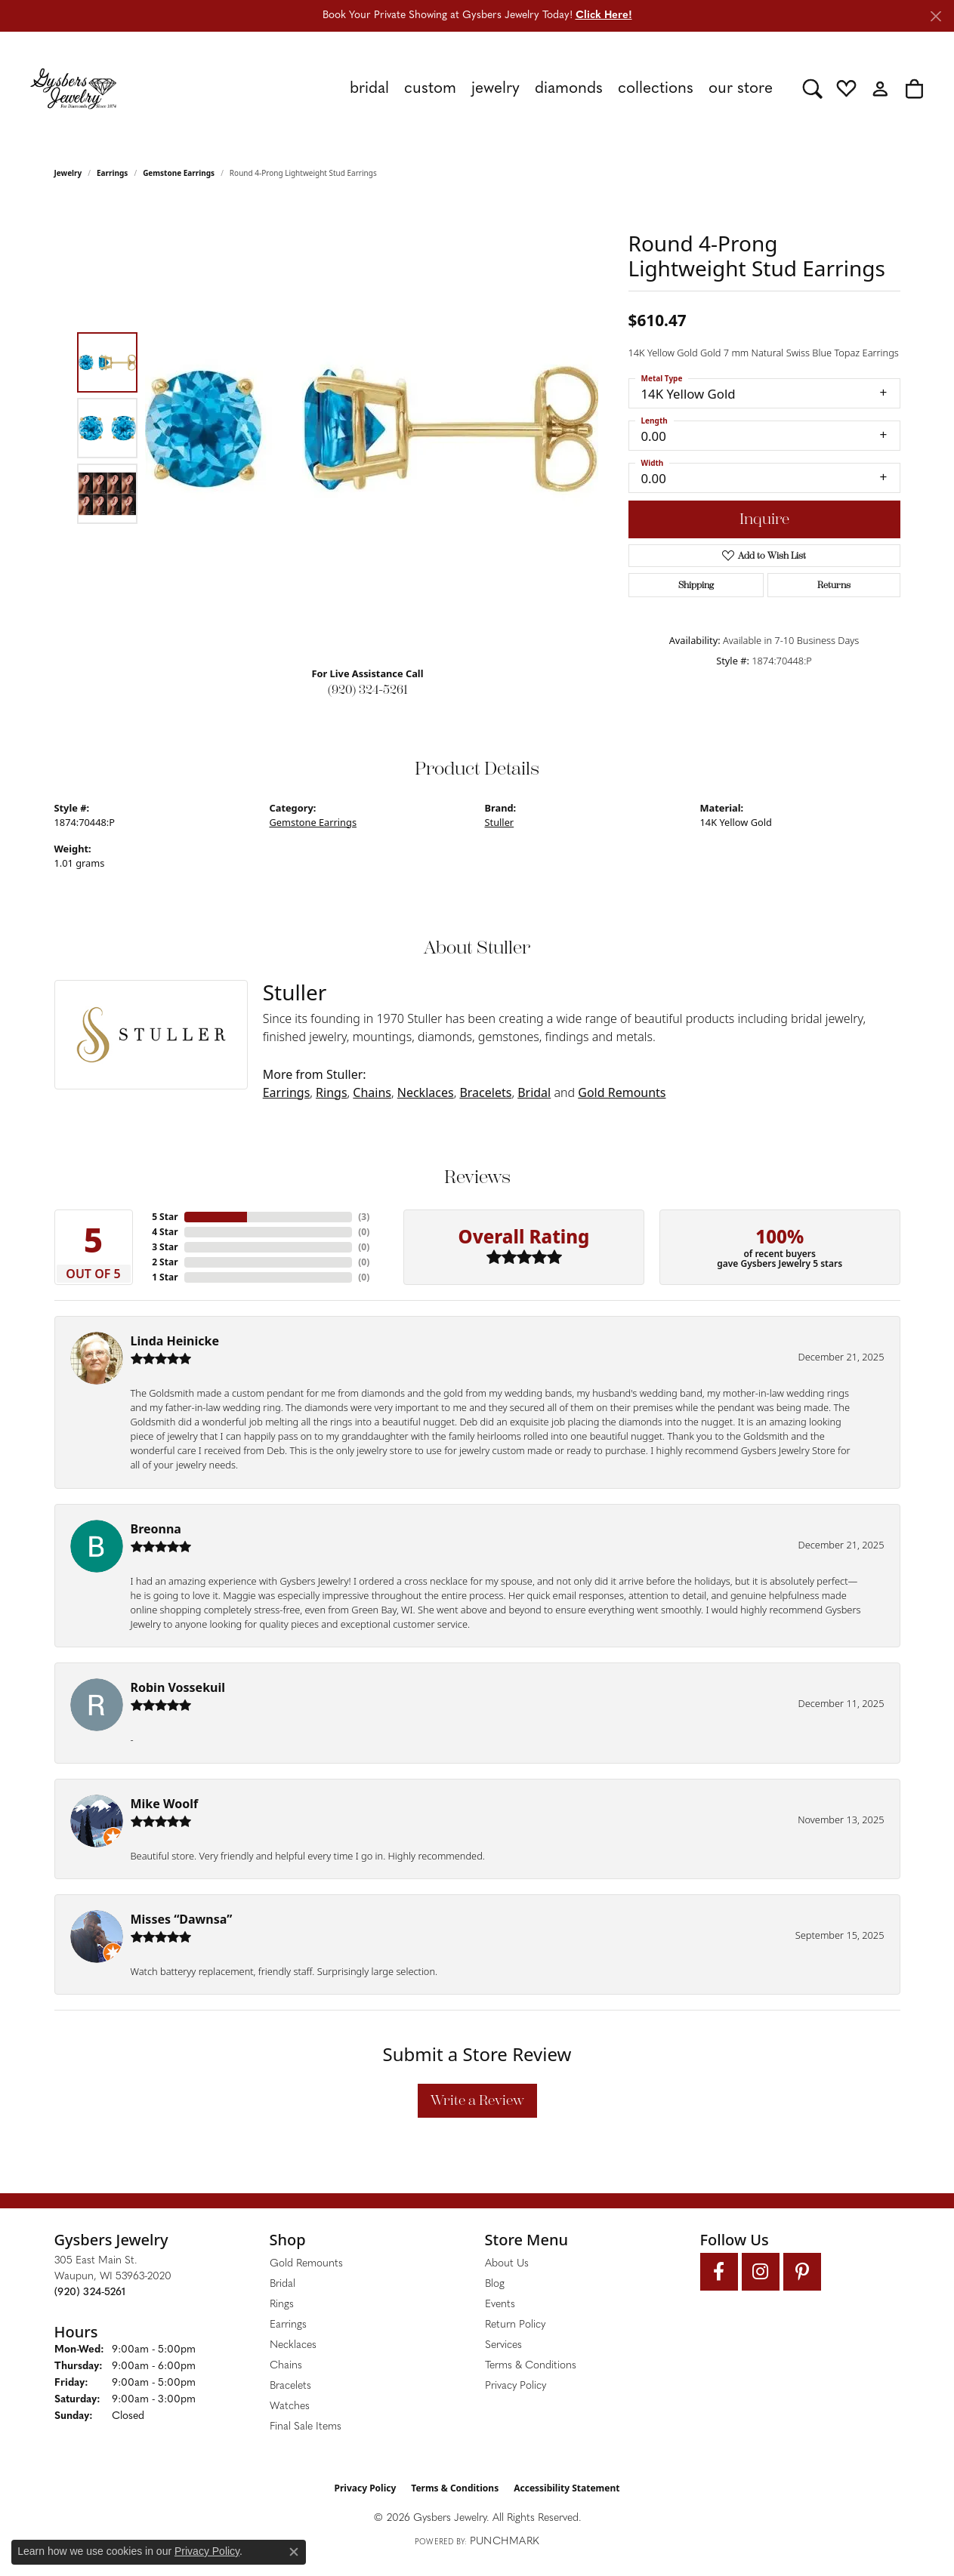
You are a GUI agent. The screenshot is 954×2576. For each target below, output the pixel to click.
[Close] (935, 16)
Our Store (741, 89)
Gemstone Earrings (179, 173)
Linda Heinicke (175, 1341)
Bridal (534, 1092)
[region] (371, 428)
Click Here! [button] (604, 15)
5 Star (165, 1216)
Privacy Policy (515, 2386)
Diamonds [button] (569, 89)
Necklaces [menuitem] (293, 2345)
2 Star (165, 1262)
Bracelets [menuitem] (290, 2386)
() (363, 1216)
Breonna (156, 1529)
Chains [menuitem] (286, 2365)
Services (503, 2345)
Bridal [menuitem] (282, 2284)
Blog (495, 2284)
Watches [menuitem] (290, 2406)
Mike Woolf (165, 1803)
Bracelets (485, 1092)
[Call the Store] (89, 2292)
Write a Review (477, 2100)
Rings (331, 1092)
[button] (812, 88)
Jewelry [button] (495, 89)
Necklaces (425, 1092)
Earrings (112, 173)
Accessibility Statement (566, 2488)
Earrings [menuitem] (288, 2325)
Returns (834, 585)
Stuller (499, 822)
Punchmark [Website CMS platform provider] (504, 2541)
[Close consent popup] (293, 2551)
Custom (430, 89)
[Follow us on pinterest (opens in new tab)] (802, 2272)
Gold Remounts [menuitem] (306, 2263)
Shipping (696, 585)
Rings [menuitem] (282, 2304)
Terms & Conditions (530, 2365)
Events (500, 2304)
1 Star (165, 1277)
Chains (372, 1092)
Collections (655, 89)
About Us (507, 2263)
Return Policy (515, 2325)
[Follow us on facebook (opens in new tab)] (719, 2272)
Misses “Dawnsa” (182, 1919)
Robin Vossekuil (178, 1687)
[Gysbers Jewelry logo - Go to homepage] (73, 88)
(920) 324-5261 (368, 690)
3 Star (165, 1246)
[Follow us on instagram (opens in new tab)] (761, 2272)
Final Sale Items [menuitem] (305, 2427)
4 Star (165, 1231)
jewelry (68, 173)
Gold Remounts (621, 1092)
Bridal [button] (369, 89)
